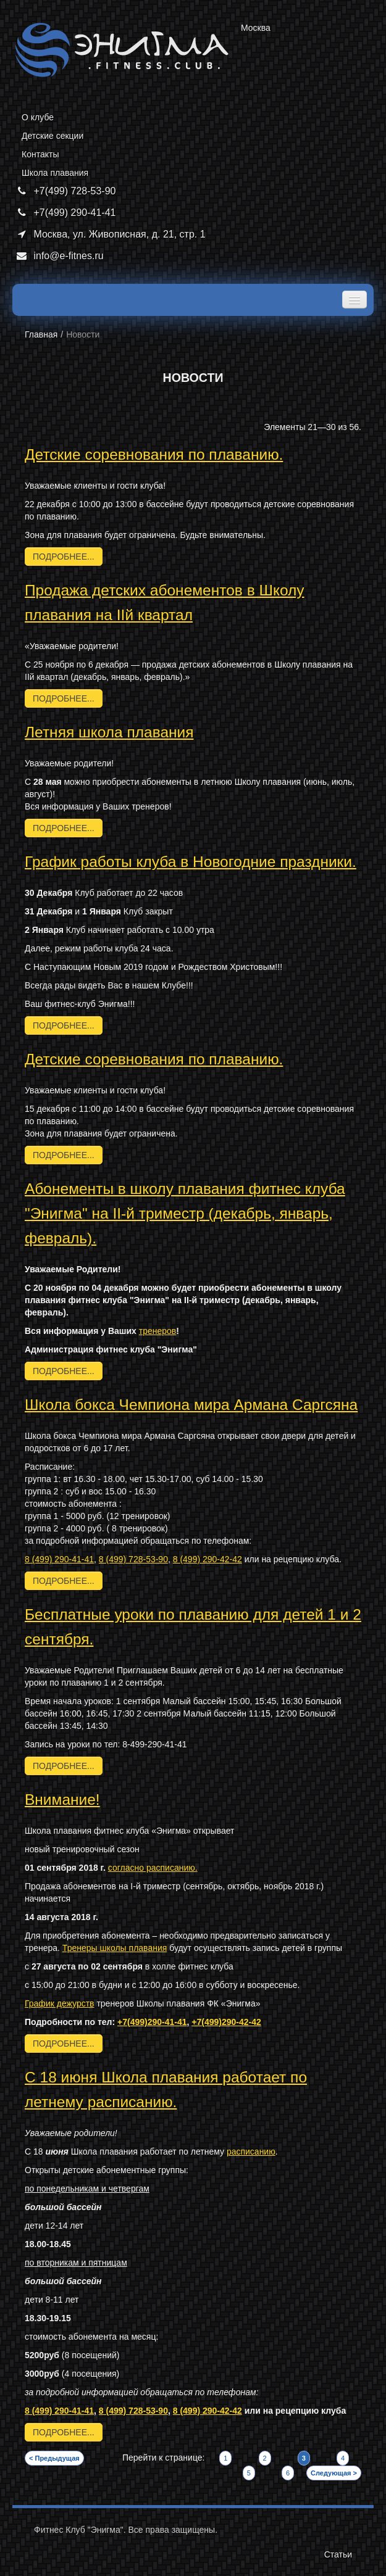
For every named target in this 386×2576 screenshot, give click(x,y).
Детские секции (52, 136)
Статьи (338, 2554)
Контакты (40, 154)
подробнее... (63, 556)
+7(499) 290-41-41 (63, 212)
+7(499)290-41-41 (152, 2022)
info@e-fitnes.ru (58, 256)
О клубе (38, 117)
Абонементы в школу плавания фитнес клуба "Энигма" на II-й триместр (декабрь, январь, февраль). (185, 1213)
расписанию (251, 2151)
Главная (41, 334)
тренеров (158, 1331)
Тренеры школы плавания (114, 1948)
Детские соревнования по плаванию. (154, 454)
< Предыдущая (54, 2458)
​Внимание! (62, 1799)
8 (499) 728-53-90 (133, 1559)
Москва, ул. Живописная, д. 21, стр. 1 (109, 234)
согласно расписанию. (153, 1868)
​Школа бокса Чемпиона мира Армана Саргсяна (191, 1404)
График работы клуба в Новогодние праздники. (190, 861)
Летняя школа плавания (109, 732)
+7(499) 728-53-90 (63, 191)
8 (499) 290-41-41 (59, 1559)
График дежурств (59, 2003)
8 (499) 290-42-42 (207, 1559)
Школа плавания (55, 173)
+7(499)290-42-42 (226, 2022)
